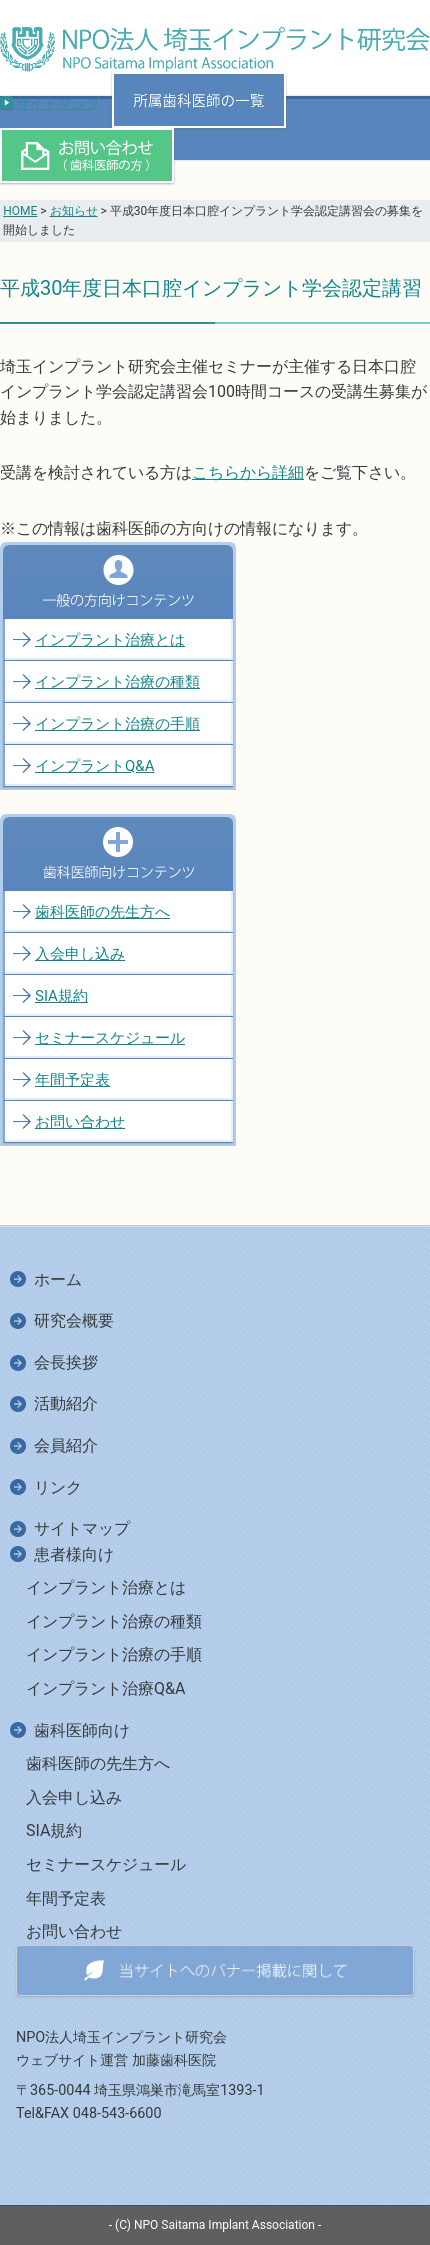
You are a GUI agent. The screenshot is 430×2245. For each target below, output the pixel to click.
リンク (58, 1487)
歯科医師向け (82, 1730)
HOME (20, 211)
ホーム (58, 1279)
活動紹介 (66, 1403)
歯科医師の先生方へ (102, 912)
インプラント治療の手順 (117, 724)
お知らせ (74, 211)
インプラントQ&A (94, 766)
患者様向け (74, 1554)
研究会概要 (74, 1320)
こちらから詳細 (248, 472)
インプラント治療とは (110, 640)
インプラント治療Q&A (105, 1688)
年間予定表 (72, 1080)
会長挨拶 (66, 1362)
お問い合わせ (80, 1122)
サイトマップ (58, 103)
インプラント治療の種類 (117, 682)
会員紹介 (66, 1445)
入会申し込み (80, 954)
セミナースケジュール (110, 1038)
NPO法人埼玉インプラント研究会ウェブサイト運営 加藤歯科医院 (121, 2049)
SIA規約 (61, 996)
